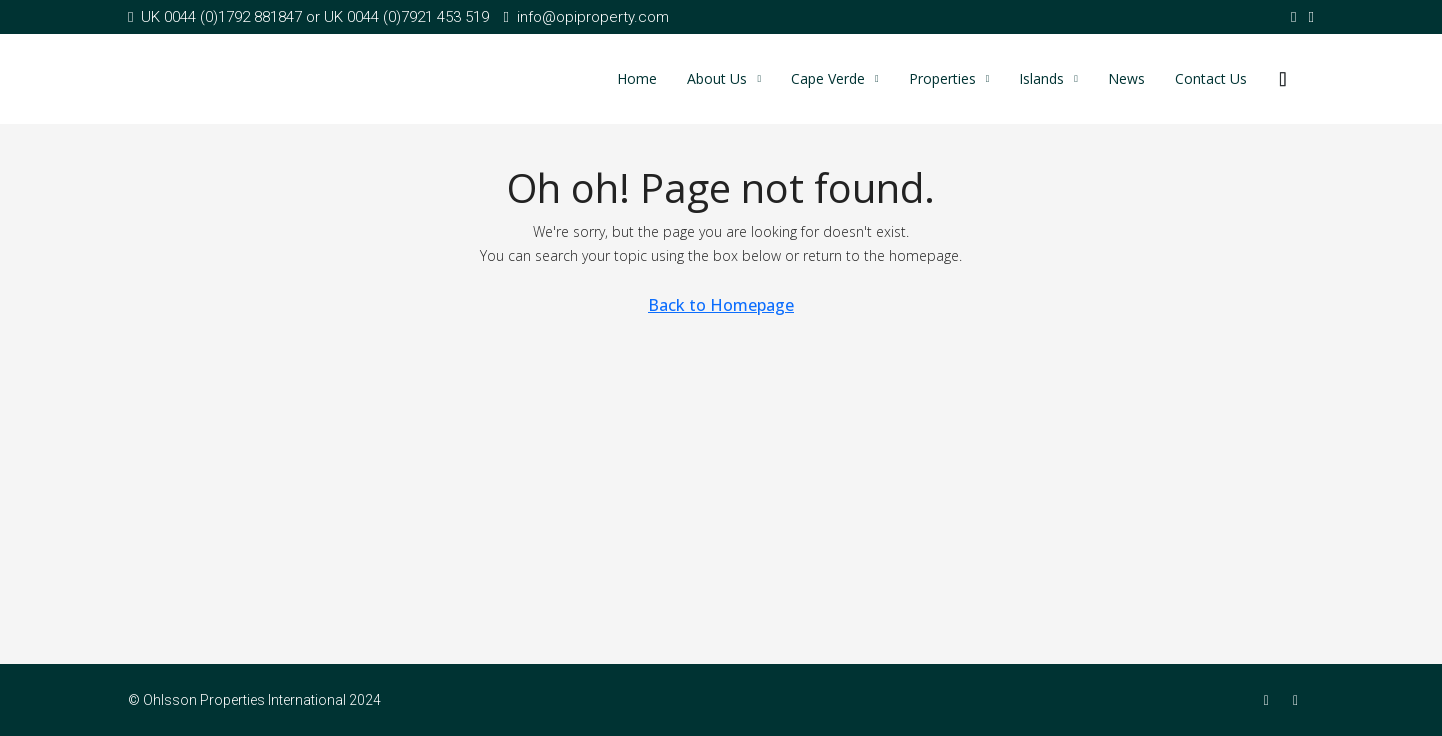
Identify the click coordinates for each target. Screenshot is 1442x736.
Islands (1041, 78)
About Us (717, 78)
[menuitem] (1283, 79)
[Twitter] (1299, 700)
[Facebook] (1270, 700)
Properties (942, 78)
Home (637, 78)
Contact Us (1211, 78)
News (1126, 78)
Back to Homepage (721, 305)
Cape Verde (828, 78)
